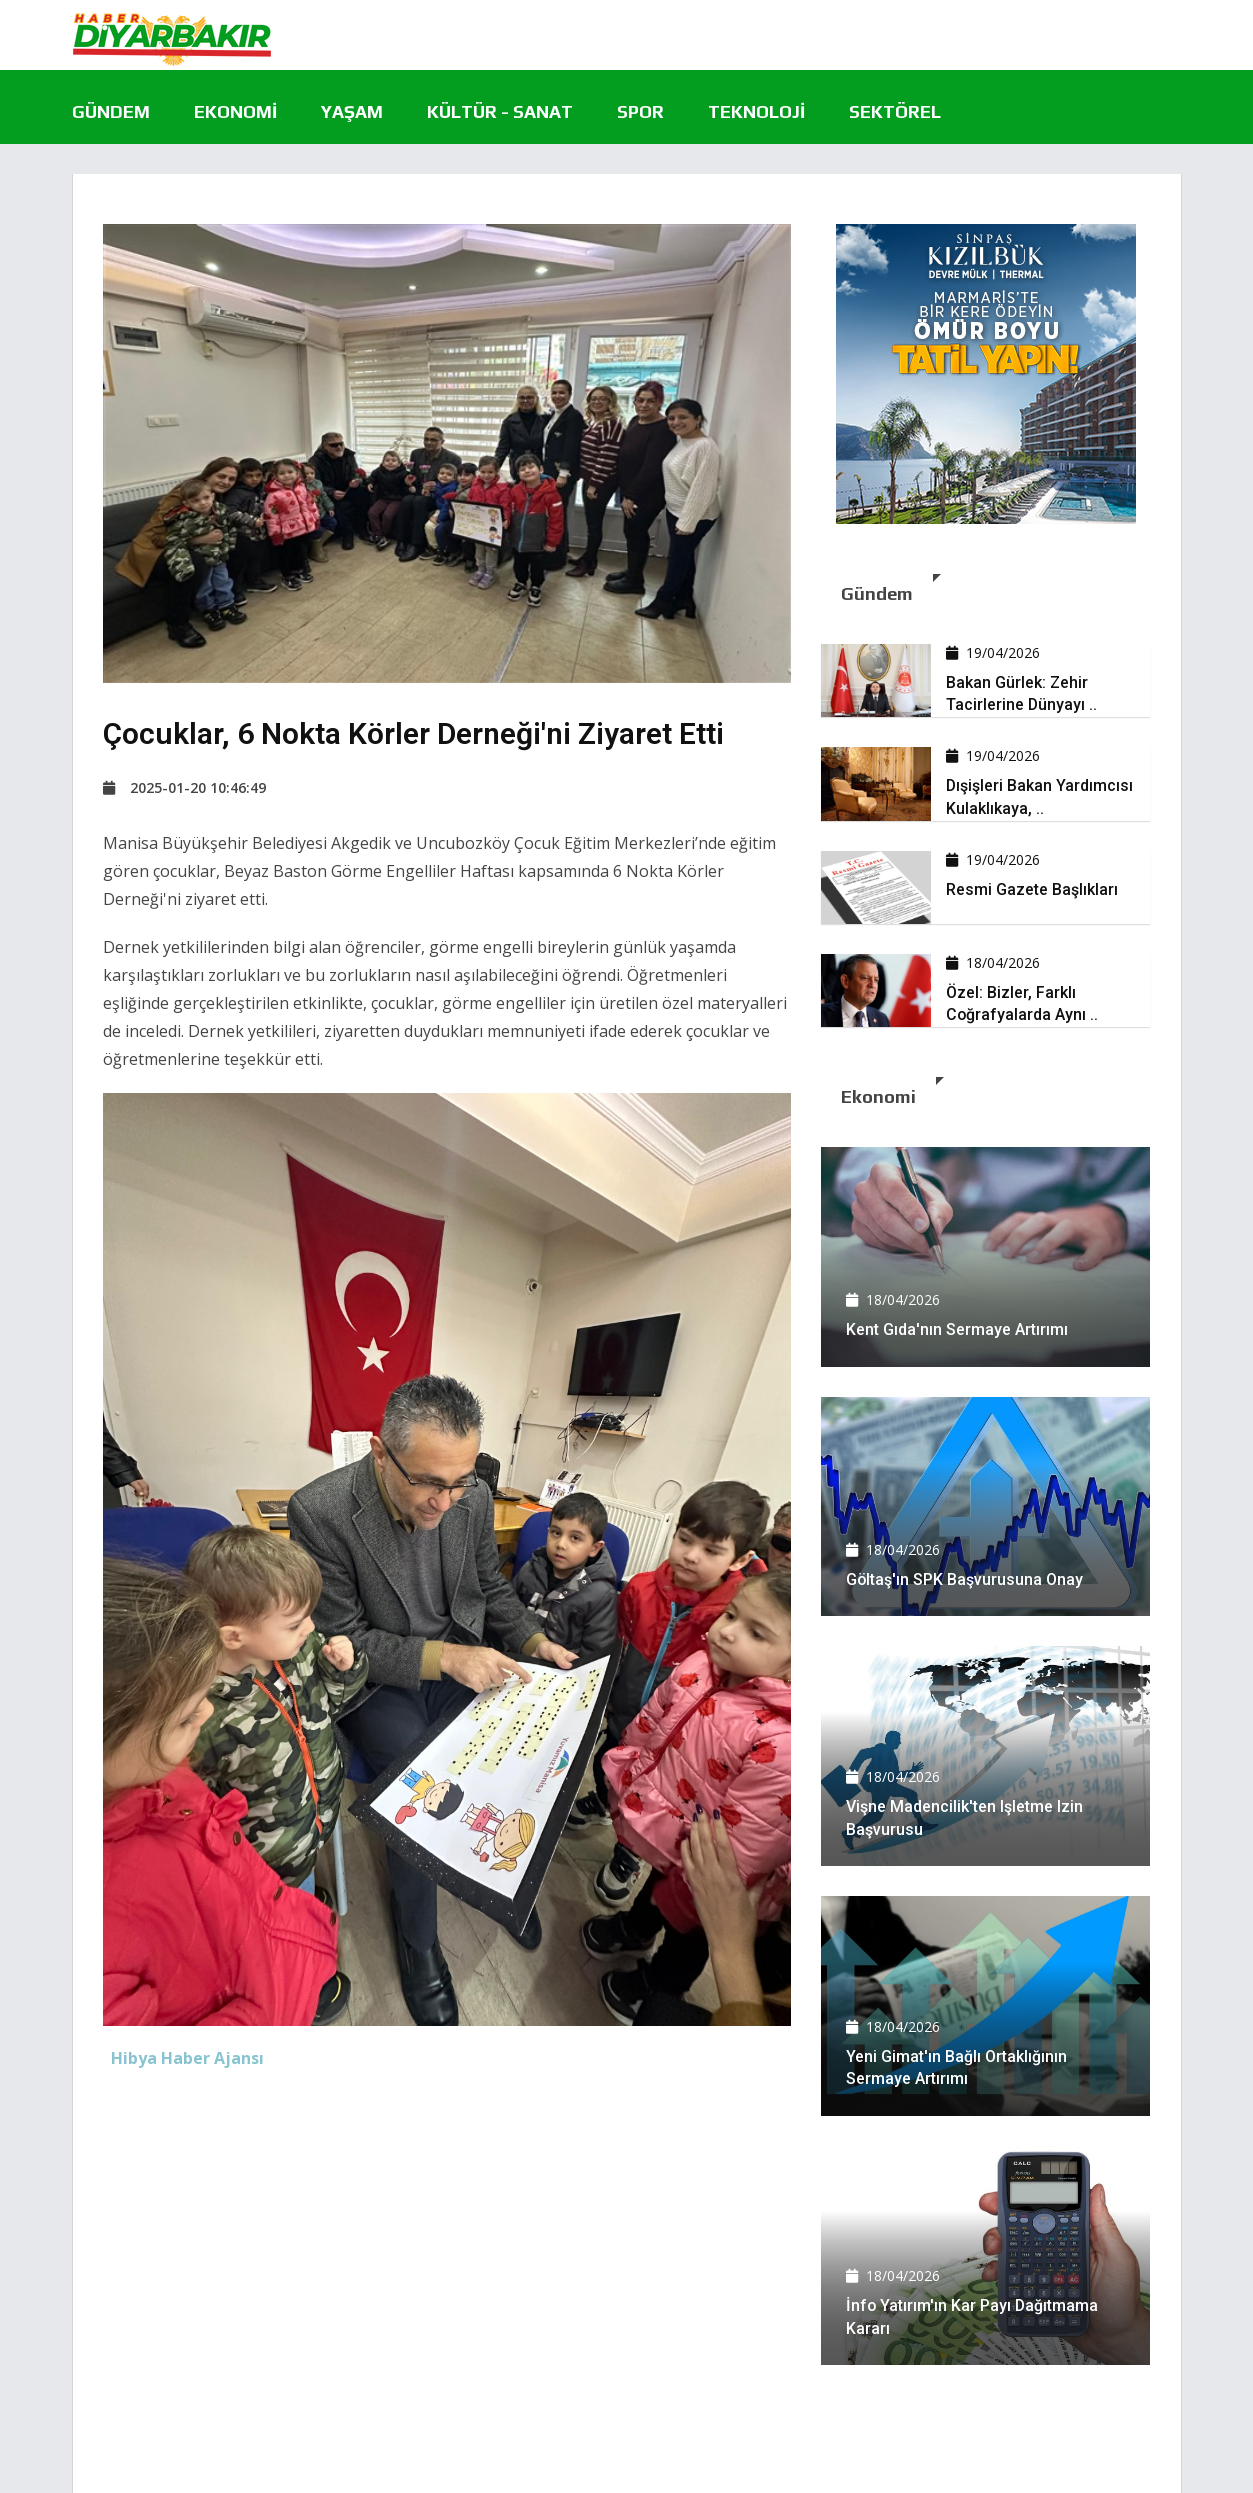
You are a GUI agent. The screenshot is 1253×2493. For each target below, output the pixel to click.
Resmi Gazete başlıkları (1032, 889)
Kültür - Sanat (500, 111)
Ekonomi (235, 111)
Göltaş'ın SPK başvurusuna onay (965, 1579)
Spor (640, 111)
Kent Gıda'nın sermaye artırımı (957, 1329)
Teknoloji (756, 111)
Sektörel (895, 111)
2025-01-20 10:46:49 (184, 787)
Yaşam (352, 111)
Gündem (111, 111)
